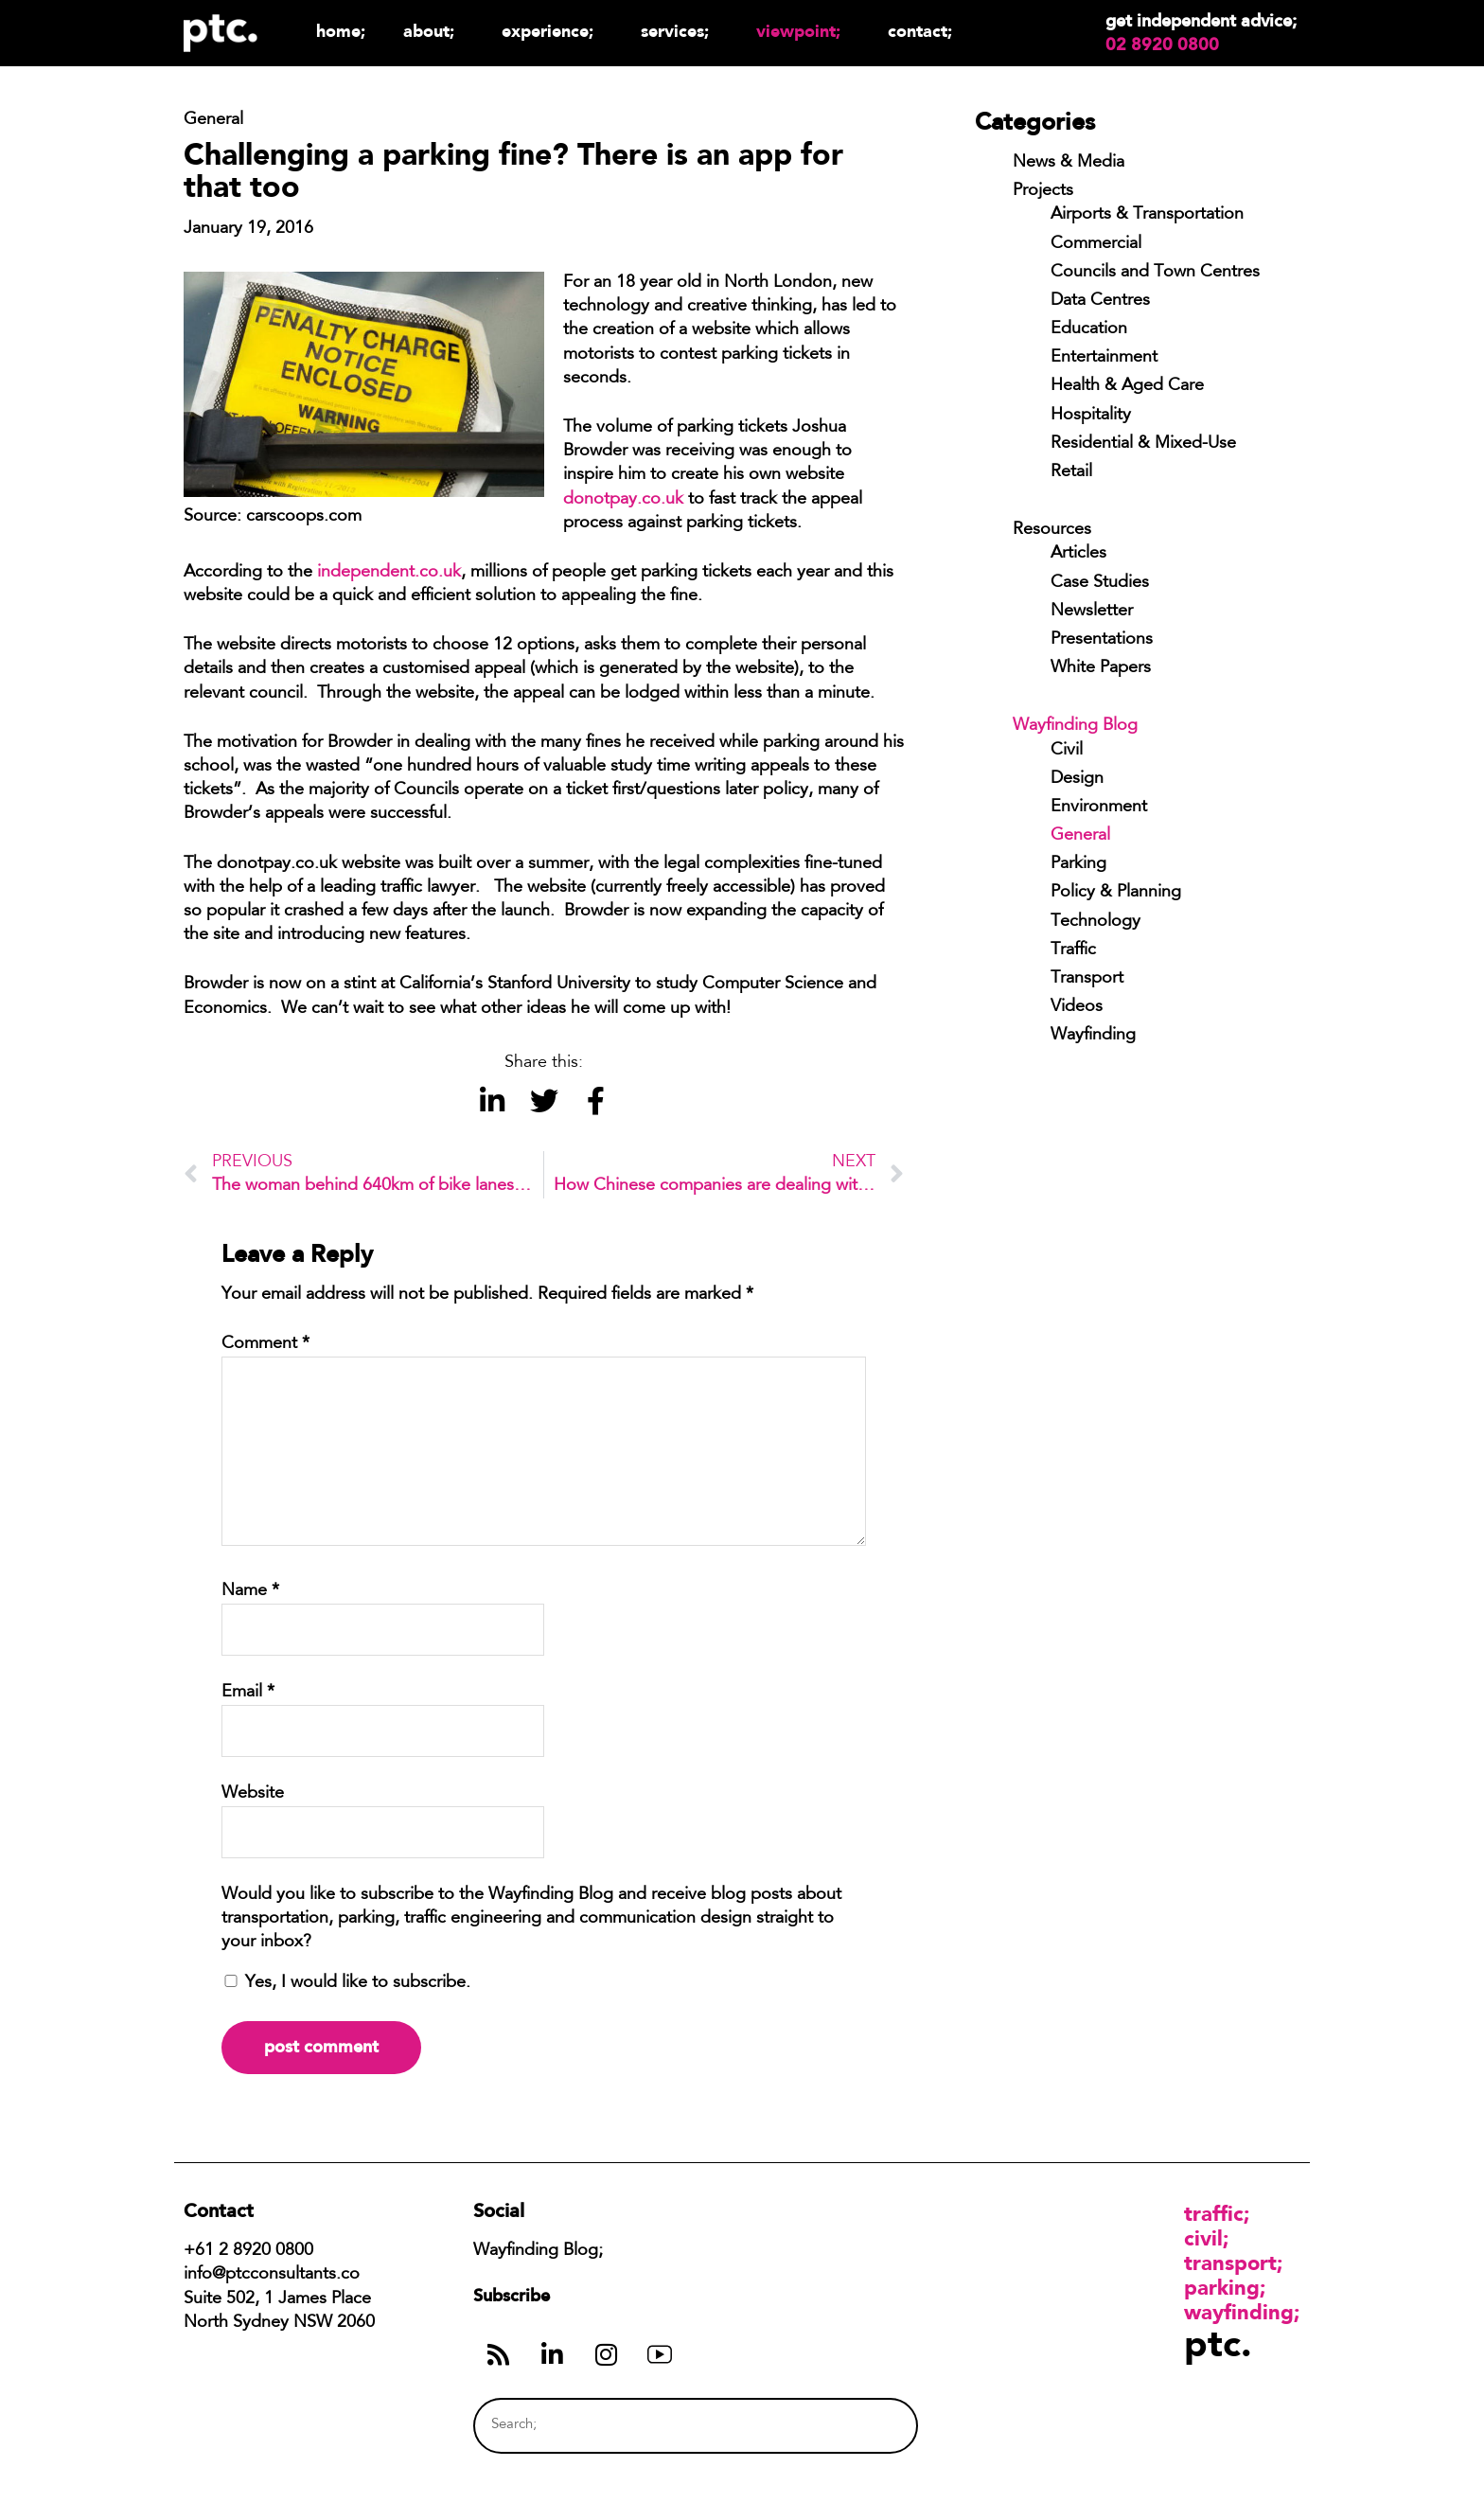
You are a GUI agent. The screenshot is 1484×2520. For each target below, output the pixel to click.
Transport (1087, 978)
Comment (265, 1344)
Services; (679, 31)
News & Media (1068, 162)
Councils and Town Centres (1155, 272)
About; (433, 31)
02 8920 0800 (1162, 44)
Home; (340, 31)
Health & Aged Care (1127, 386)
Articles (1078, 553)
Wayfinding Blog (1075, 726)
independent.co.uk (389, 572)
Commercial (1096, 244)
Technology (1095, 922)
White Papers (1101, 668)
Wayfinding (1093, 1035)
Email (247, 1692)
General (1080, 835)
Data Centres (1100, 301)
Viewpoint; (803, 31)
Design (1077, 779)
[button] (491, 1101)
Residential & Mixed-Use (1143, 444)
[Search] (868, 2426)
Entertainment (1104, 357)
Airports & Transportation (1147, 214)
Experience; (552, 31)
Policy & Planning (1116, 892)
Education (1089, 329)
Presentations (1102, 639)
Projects (1043, 191)
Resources (1052, 530)
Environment (1099, 807)
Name (250, 1591)
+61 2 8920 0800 (248, 2251)
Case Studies (1100, 583)
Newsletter (1092, 611)
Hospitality (1091, 415)
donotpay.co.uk (623, 499)
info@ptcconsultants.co (272, 2274)
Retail (1071, 472)
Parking (1078, 864)
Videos (1077, 1007)
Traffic (1073, 950)
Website (252, 1793)
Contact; (920, 31)
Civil (1067, 750)
